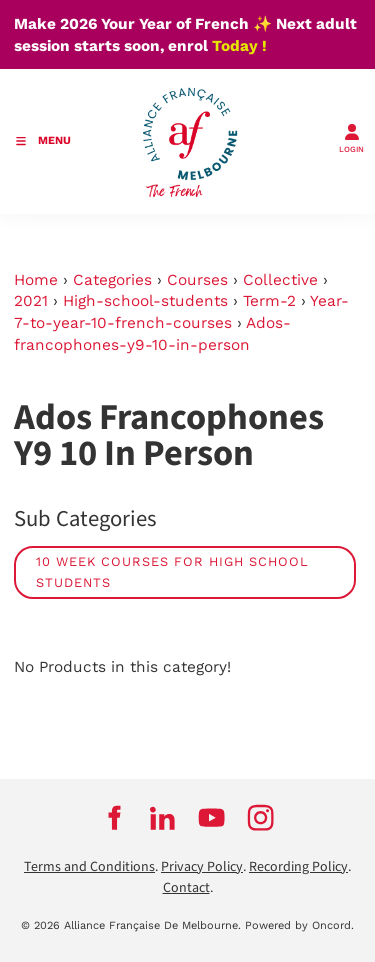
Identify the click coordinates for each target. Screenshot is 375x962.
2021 (31, 301)
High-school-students (145, 301)
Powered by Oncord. (299, 925)
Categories (112, 280)
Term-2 (269, 301)
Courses (197, 280)
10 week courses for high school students (172, 572)
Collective (280, 280)
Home (36, 280)
